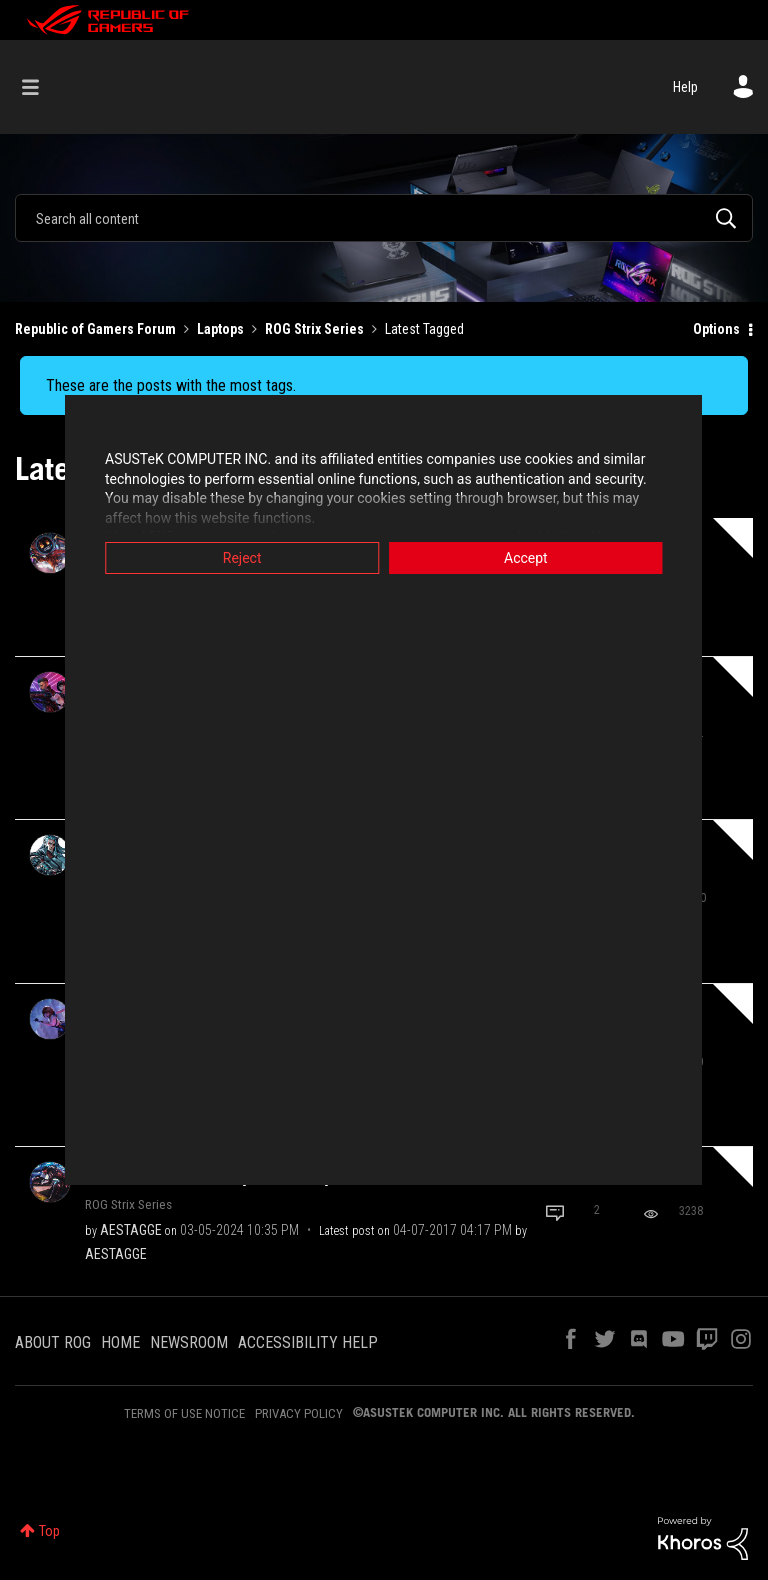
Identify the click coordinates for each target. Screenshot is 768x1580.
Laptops (220, 329)
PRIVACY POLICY (299, 1413)
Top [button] (49, 1531)
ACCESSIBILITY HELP (308, 1342)
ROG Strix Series (314, 329)
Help (685, 87)
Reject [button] (239, 558)
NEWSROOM (189, 1342)
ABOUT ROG (53, 1342)
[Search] (384, 218)
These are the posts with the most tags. (171, 385)
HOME (120, 1342)
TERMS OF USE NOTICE (184, 1413)
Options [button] (716, 329)
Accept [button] (529, 558)
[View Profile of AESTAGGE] (131, 1230)
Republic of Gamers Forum (95, 329)
